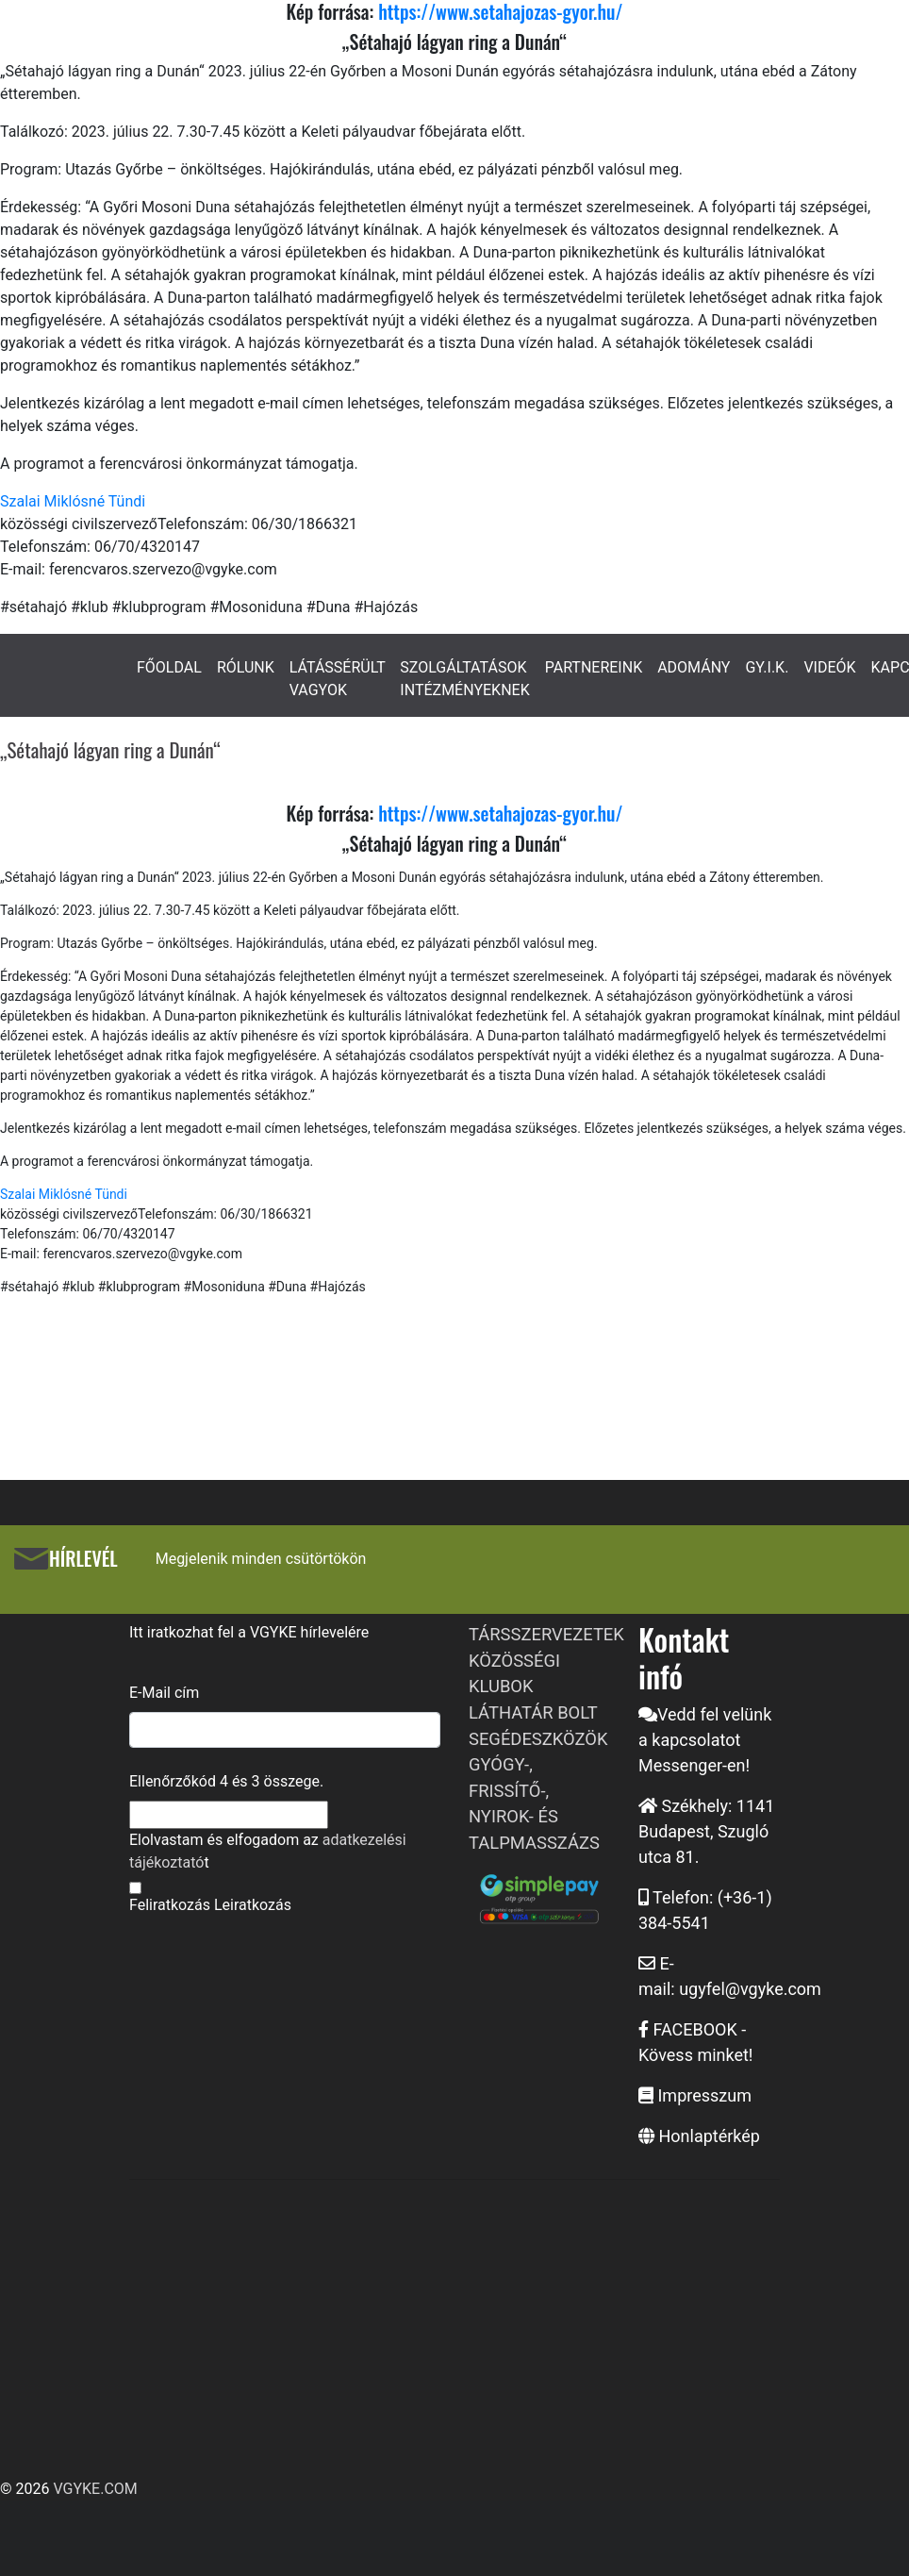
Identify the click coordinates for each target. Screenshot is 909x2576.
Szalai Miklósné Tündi (72, 501)
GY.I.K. (766, 667)
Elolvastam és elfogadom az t (267, 1851)
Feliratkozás (169, 1905)
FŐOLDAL (169, 667)
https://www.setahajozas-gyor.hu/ (500, 813)
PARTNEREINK (594, 667)
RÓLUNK (245, 667)
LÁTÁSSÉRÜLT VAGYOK (337, 678)
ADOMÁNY (693, 667)
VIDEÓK (829, 667)
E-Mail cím (164, 1693)
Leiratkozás (252, 1905)
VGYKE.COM (95, 2489)
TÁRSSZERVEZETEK (546, 1634)
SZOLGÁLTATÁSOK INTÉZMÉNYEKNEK (464, 678)
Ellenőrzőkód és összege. (226, 1781)
